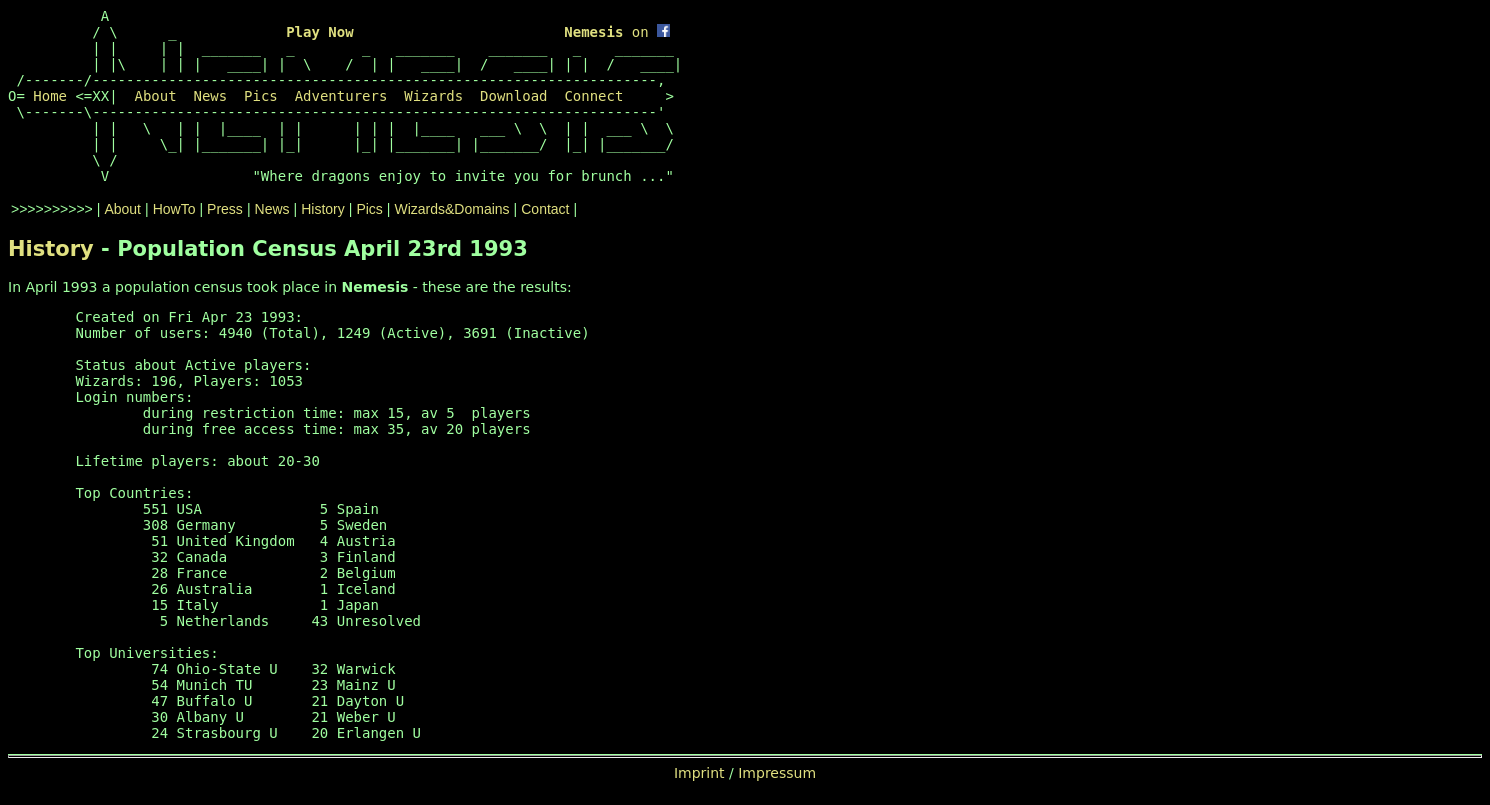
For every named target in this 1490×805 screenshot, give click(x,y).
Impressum (777, 773)
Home (50, 96)
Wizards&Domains (451, 209)
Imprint (699, 773)
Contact (545, 209)
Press (225, 209)
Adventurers (341, 96)
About (155, 96)
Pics (261, 96)
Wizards (433, 96)
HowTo (174, 209)
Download (513, 96)
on (617, 32)
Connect (593, 96)
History (323, 209)
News (210, 96)
